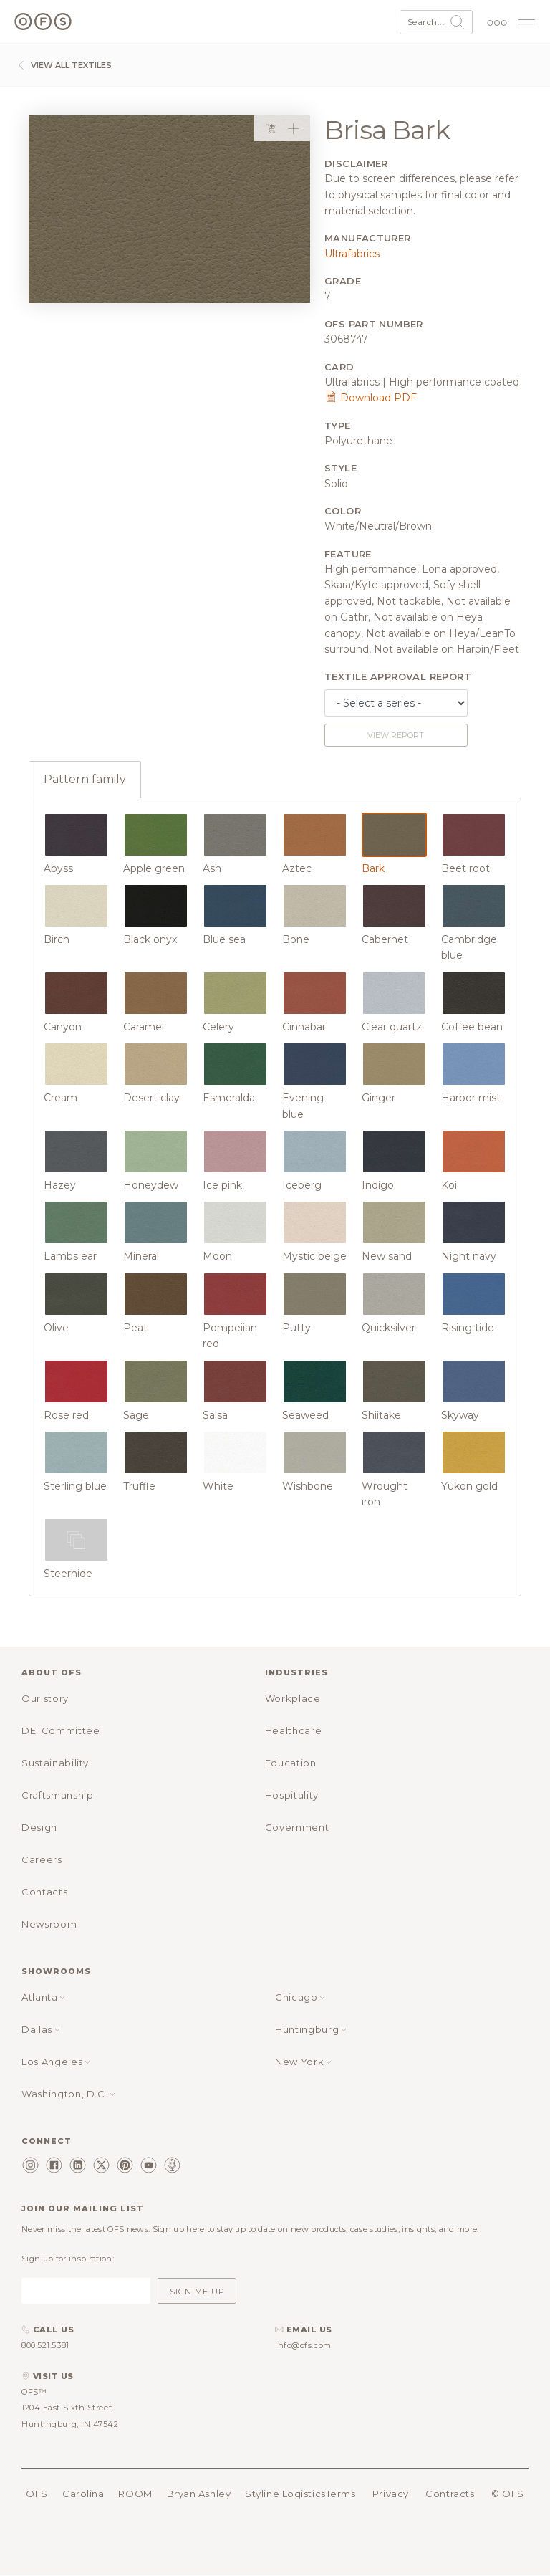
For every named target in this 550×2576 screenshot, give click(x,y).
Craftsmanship (57, 1795)
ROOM (135, 2493)
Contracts (449, 2493)
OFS (37, 2493)
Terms (341, 2493)
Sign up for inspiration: (67, 2259)
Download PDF (370, 397)
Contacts (44, 1891)
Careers (41, 1859)
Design (39, 1827)
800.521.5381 (45, 2345)
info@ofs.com (303, 2345)
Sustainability (55, 1762)
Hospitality (292, 1795)
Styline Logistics (285, 2493)
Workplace (293, 1698)
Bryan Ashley (199, 2493)
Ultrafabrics (352, 253)
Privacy (390, 2493)
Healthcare (293, 1730)
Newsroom (49, 1924)
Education (291, 1762)
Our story (45, 1698)
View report (395, 735)
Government (297, 1827)
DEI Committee (60, 1730)
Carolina (83, 2493)
